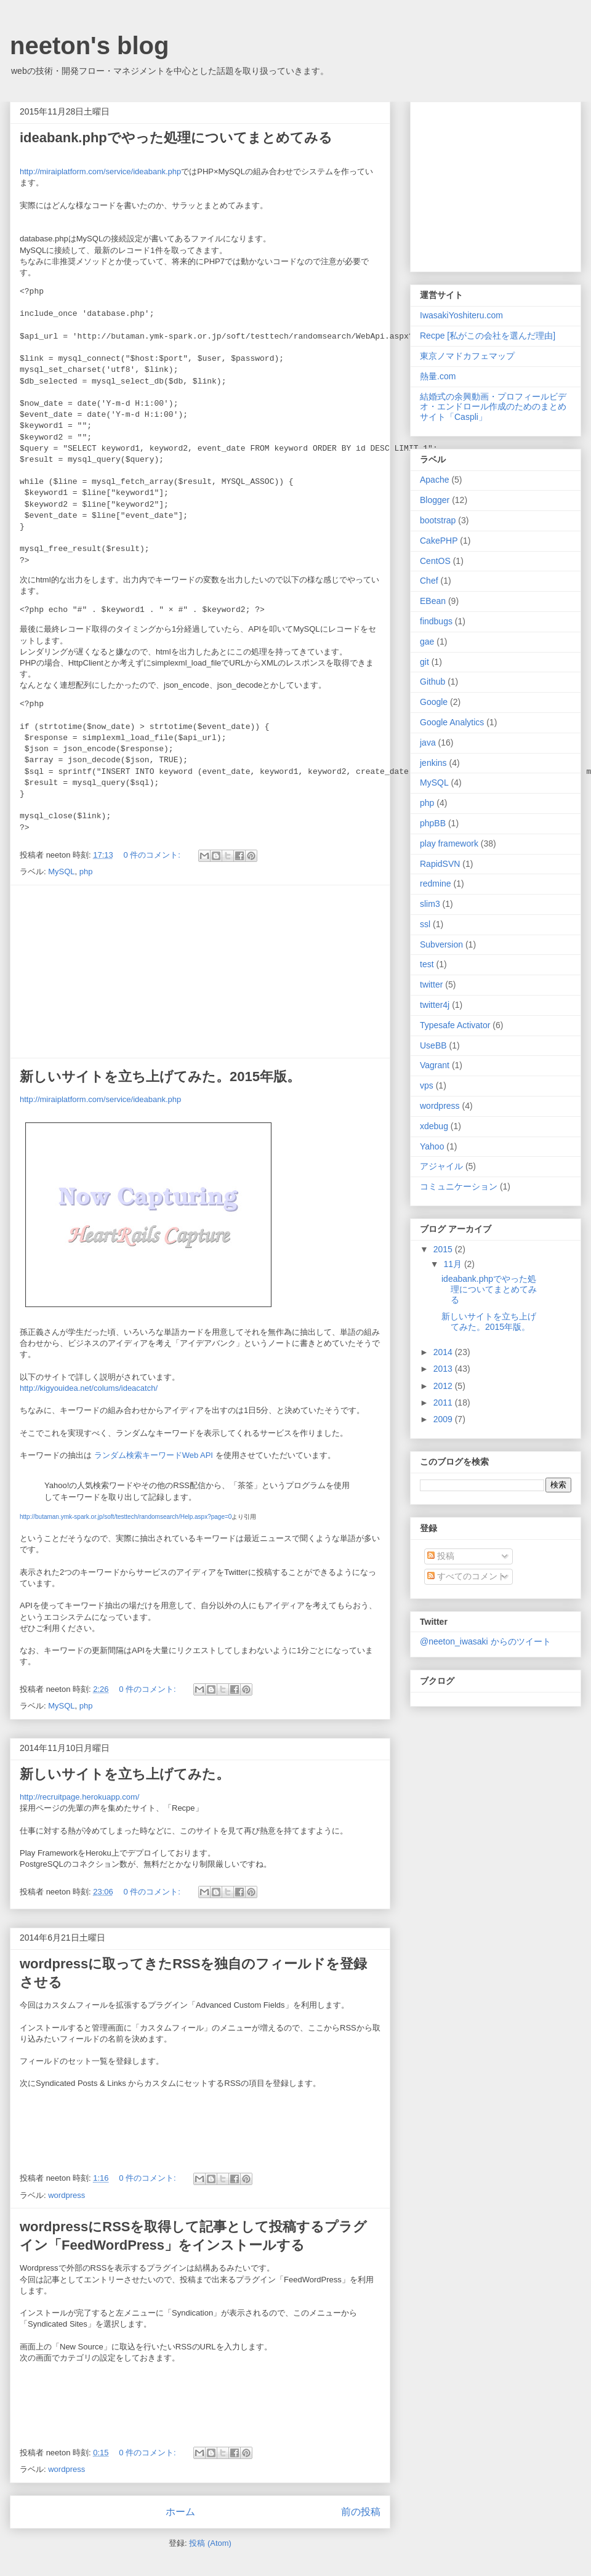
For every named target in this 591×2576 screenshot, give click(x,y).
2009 (444, 1419)
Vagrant (434, 1065)
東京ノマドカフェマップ (467, 356)
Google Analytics (452, 722)
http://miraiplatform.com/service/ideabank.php (100, 171)
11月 (453, 1264)
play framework (449, 843)
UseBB (433, 1045)
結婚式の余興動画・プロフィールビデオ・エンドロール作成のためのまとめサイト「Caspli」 (493, 407)
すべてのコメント (466, 1576)
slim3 (430, 904)
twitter (431, 984)
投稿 (440, 1556)
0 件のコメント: (152, 854)
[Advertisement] (200, 972)
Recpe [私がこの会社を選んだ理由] (487, 335)
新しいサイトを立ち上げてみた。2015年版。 (160, 1076)
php (86, 871)
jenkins (433, 763)
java (428, 742)
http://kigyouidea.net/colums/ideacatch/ (89, 1388)
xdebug (434, 1126)
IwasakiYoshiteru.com (461, 315)
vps (426, 1085)
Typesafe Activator (455, 1025)
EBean (433, 601)
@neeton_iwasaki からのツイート (485, 1641)
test (427, 964)
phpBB (433, 823)
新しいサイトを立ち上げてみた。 (125, 1774)
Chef (429, 581)
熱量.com (438, 376)
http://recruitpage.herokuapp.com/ (79, 1796)
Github (432, 681)
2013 (444, 1369)
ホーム (180, 2511)
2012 (444, 1386)
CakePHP (438, 540)
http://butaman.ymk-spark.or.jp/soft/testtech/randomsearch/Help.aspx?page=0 (125, 1516)
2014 (444, 1352)
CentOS (435, 561)
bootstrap (438, 520)
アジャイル (441, 1166)
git (424, 662)
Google (434, 702)
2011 (444, 1402)
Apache (434, 480)
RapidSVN (440, 864)
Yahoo (432, 1146)
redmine (435, 883)
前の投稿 (360, 2511)
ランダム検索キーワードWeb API (153, 1455)
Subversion (441, 944)
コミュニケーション (458, 1186)
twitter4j (434, 1005)
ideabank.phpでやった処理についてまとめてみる (176, 137)
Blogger (434, 500)
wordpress (66, 2195)
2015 (444, 1249)
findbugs (436, 621)
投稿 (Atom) (210, 2543)
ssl (425, 924)
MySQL (61, 871)
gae (427, 641)
